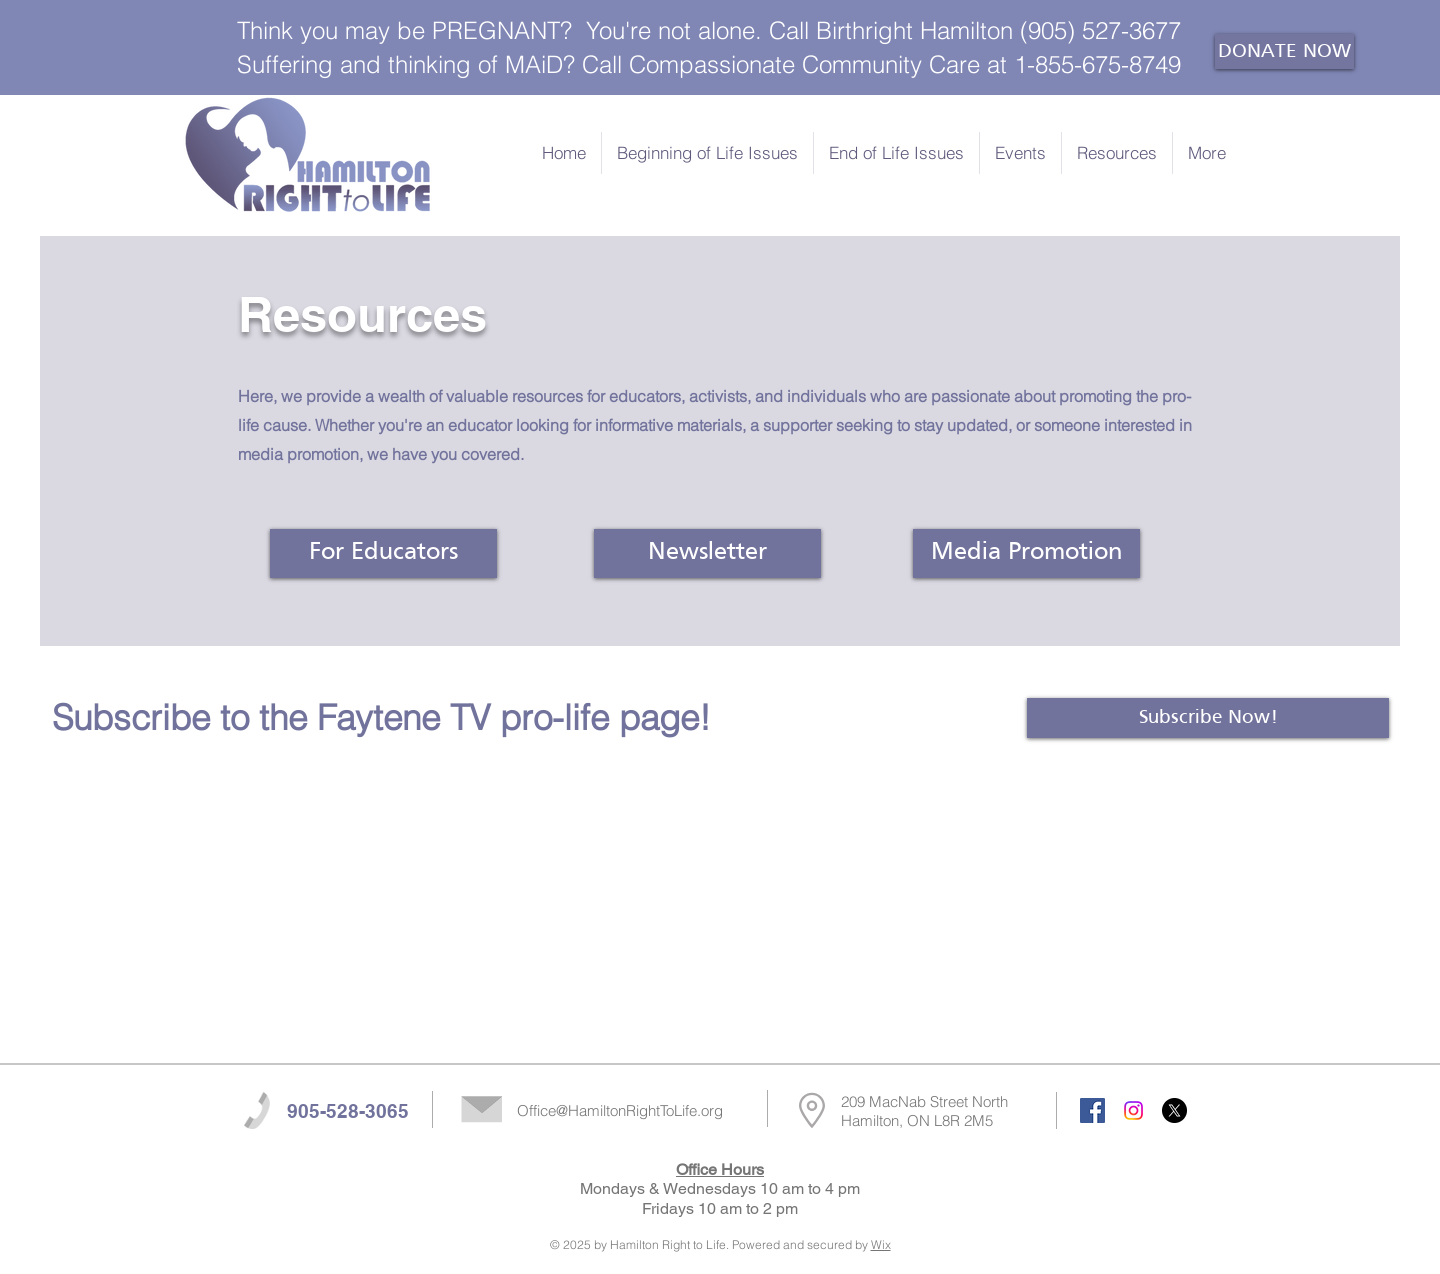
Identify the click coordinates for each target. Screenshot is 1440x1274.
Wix (881, 1244)
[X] (1174, 1110)
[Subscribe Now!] (1208, 718)
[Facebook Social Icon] (1092, 1110)
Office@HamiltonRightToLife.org (620, 1110)
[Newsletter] (707, 553)
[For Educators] (383, 553)
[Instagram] (1133, 1110)
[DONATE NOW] (1284, 51)
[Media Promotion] (1026, 553)
